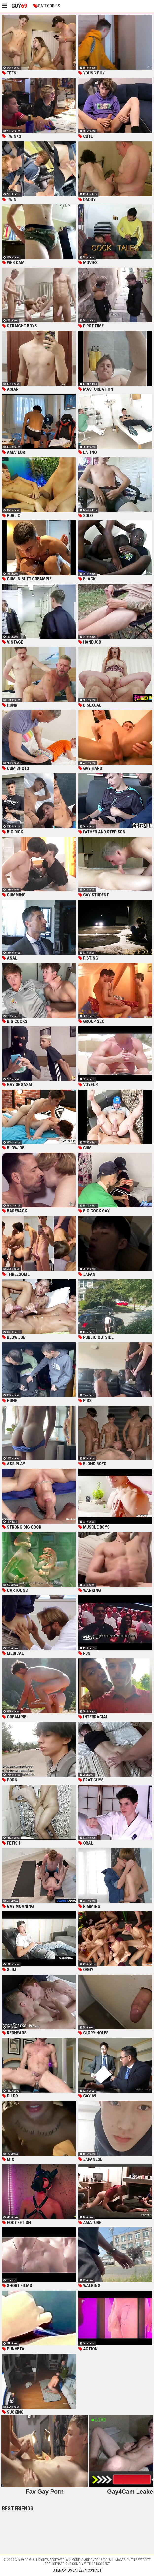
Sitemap (59, 2570)
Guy (19, 5)
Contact (94, 2570)
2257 (82, 2570)
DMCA (72, 2570)
